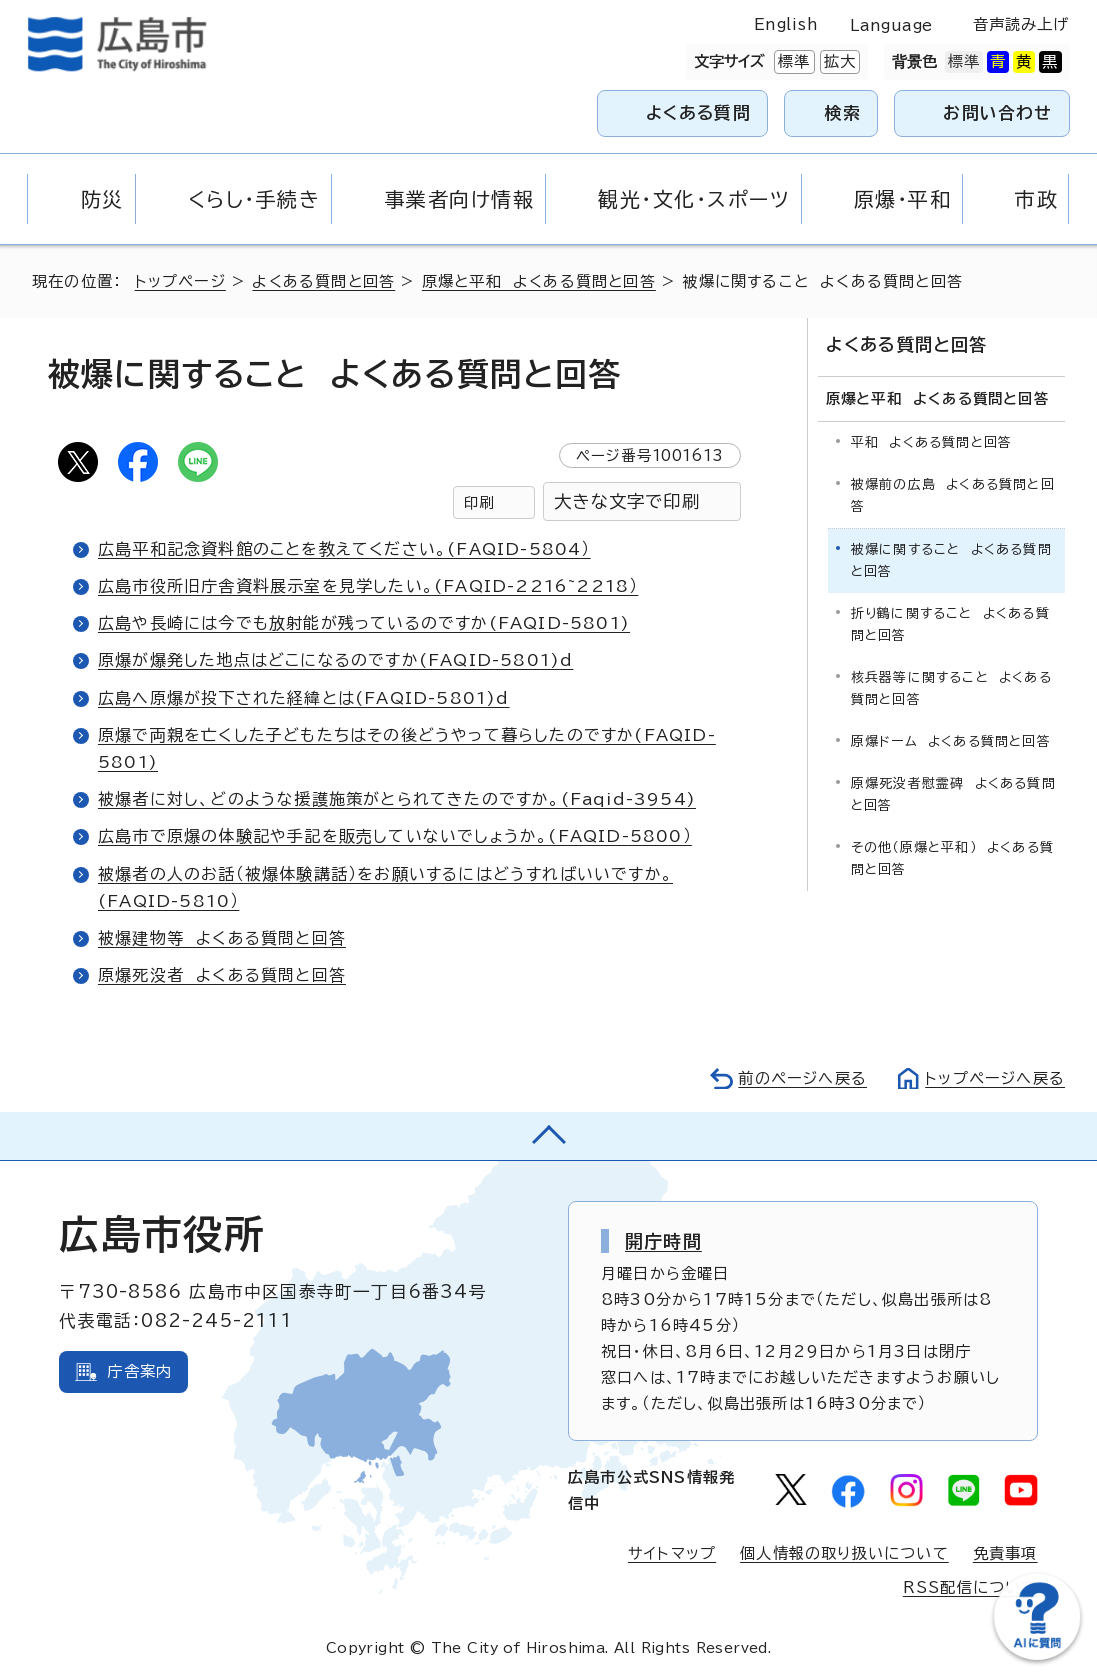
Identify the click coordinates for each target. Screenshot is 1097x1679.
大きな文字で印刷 (627, 501)
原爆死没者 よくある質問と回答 (222, 975)
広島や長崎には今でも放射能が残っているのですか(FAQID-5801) (364, 623)
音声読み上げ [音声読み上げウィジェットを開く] (1021, 24)
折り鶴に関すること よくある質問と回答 (950, 624)
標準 (792, 62)
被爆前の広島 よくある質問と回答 (953, 495)
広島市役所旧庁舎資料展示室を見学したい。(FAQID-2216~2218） (368, 586)
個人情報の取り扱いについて (844, 1553)
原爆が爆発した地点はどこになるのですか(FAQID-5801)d (335, 660)
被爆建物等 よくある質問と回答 (222, 938)
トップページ (180, 281)
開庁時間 (663, 1241)
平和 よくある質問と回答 (931, 442)
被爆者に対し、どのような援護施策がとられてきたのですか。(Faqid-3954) (397, 799)
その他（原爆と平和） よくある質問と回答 (952, 858)
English (786, 24)
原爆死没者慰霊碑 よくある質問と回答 (953, 794)
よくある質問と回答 (323, 281)
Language (891, 25)
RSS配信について (970, 1587)
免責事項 (1005, 1553)
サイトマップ (672, 1553)
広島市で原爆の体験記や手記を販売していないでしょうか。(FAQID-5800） (395, 836)
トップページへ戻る (995, 1078)
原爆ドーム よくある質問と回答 (951, 741)
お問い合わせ (997, 112)
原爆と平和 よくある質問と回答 (539, 281)
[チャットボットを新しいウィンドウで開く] (1037, 1655)
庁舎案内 (139, 1371)
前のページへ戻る (802, 1078)
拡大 (838, 62)
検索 (843, 112)
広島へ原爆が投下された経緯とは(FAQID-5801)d (304, 698)
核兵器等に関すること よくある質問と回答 (951, 688)
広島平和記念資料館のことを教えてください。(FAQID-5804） (344, 549)
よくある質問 (698, 112)
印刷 (479, 502)
